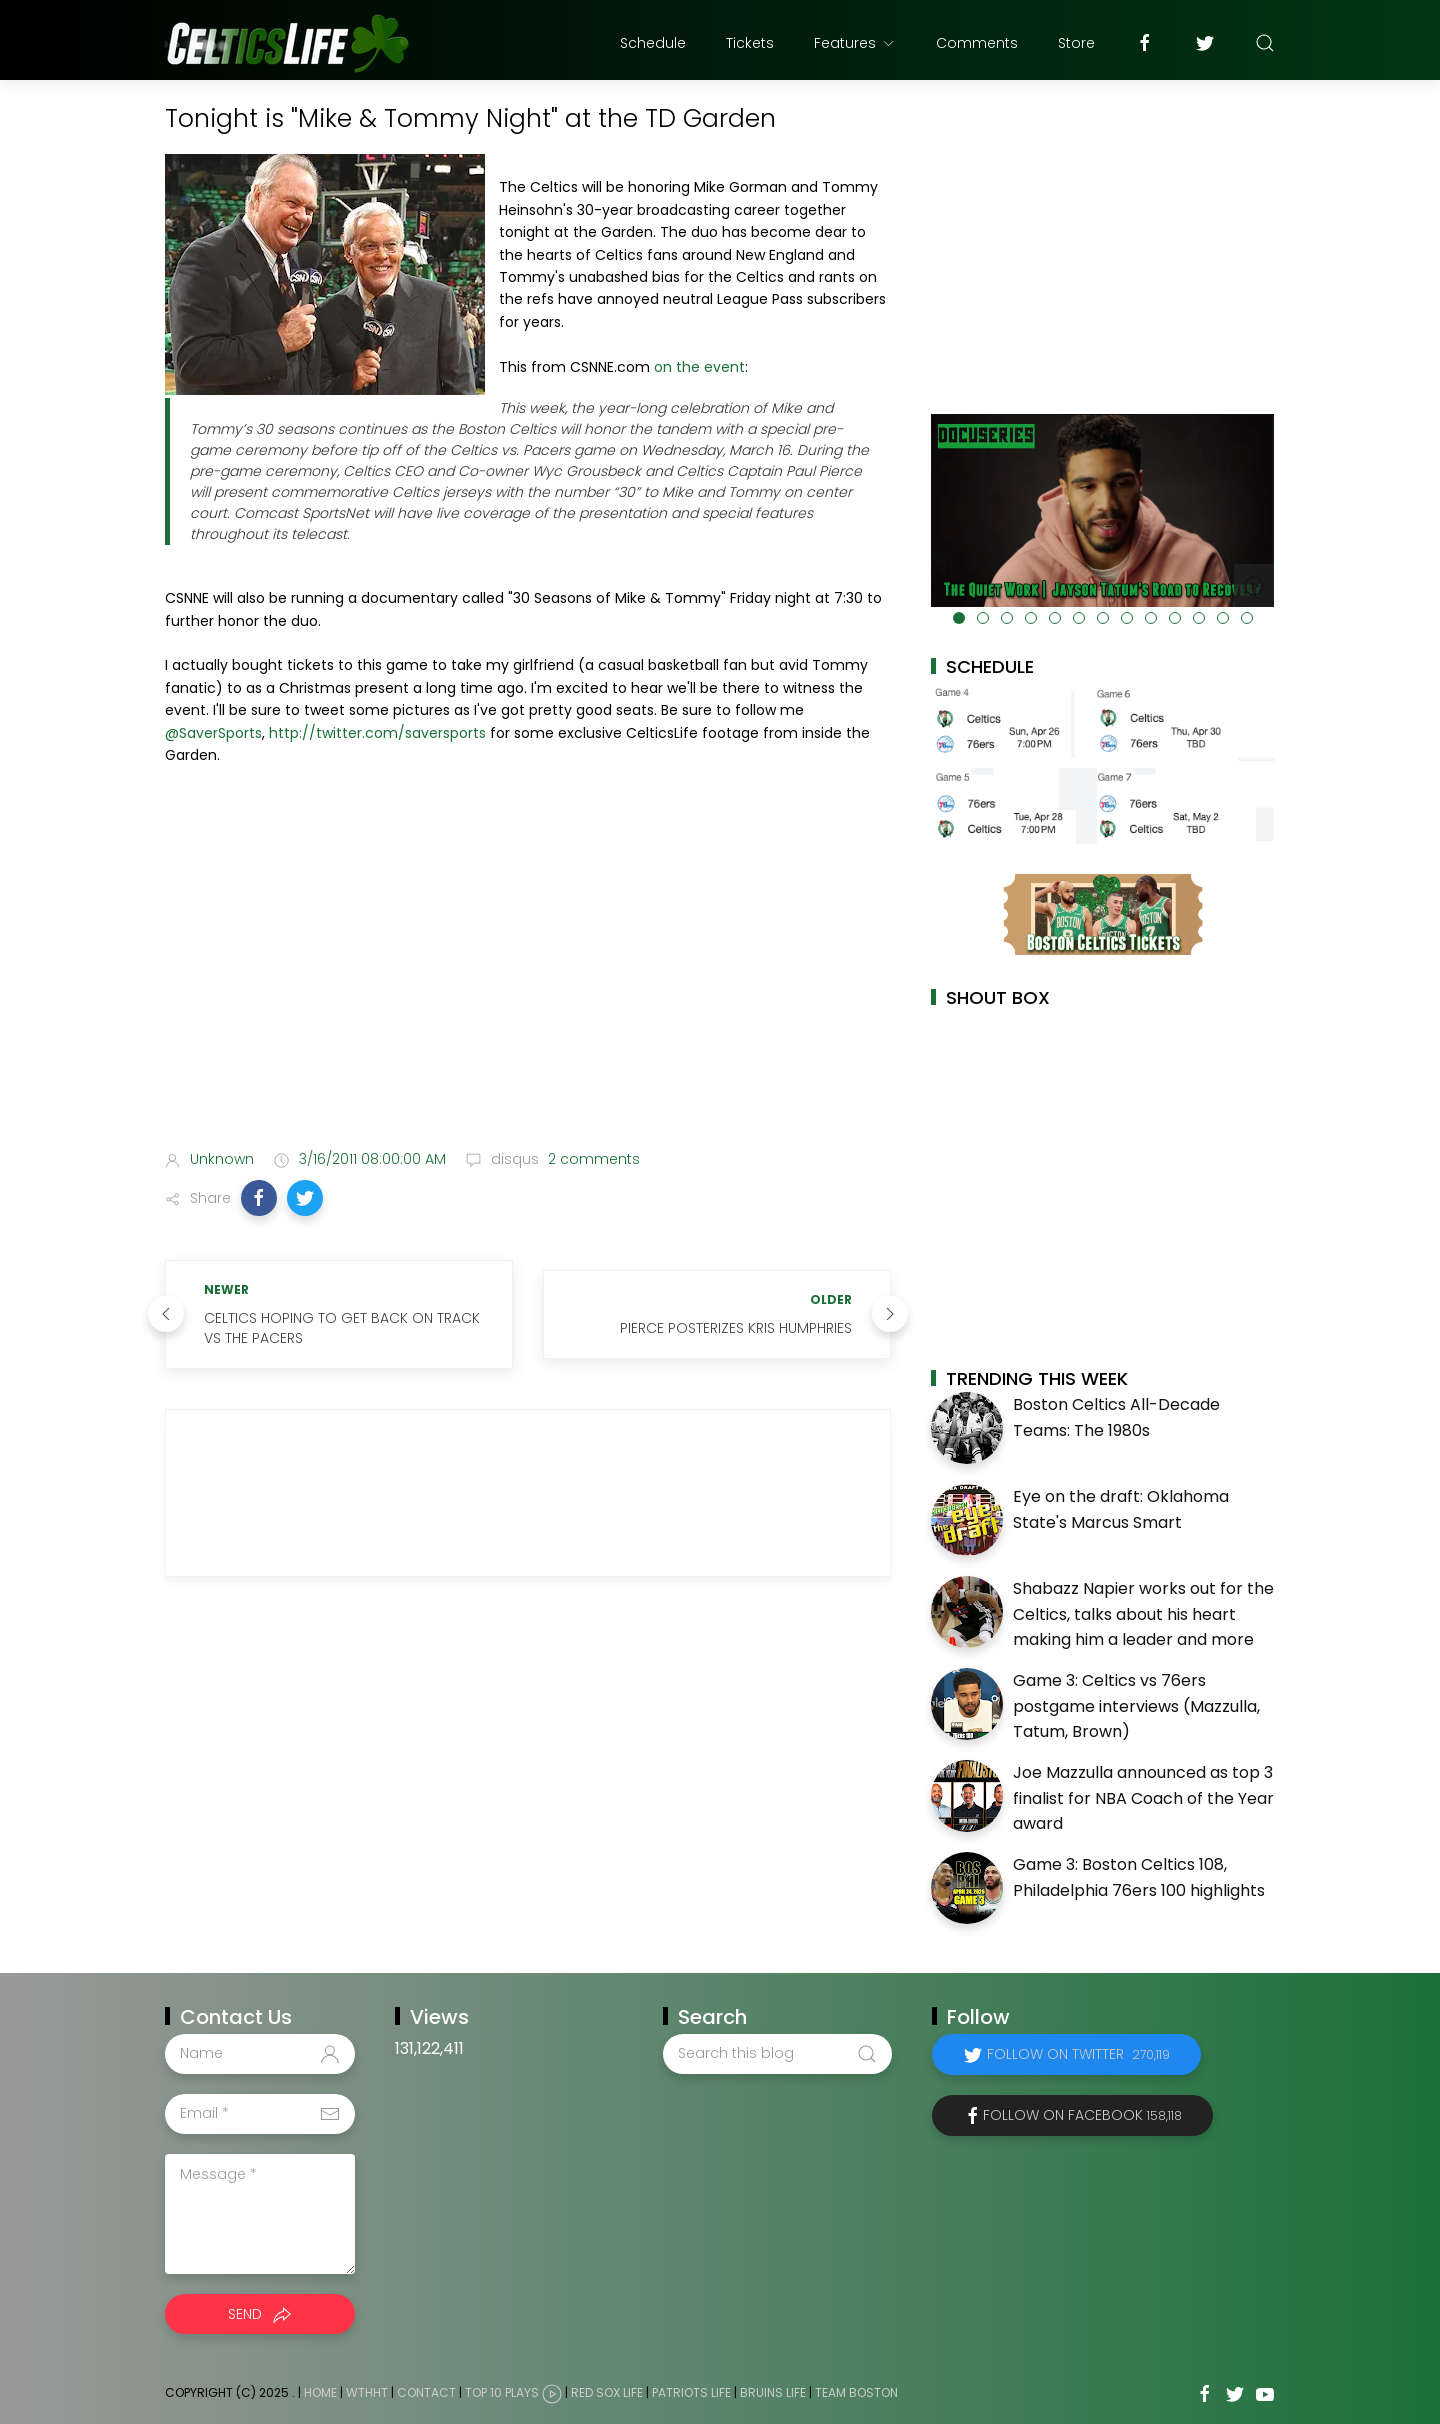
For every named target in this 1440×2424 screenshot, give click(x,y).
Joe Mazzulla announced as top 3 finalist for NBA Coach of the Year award (1143, 1798)
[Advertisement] (528, 976)
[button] (259, 1198)
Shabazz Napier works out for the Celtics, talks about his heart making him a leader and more (1143, 1614)
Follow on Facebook (1082, 2115)
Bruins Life (773, 2392)
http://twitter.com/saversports (377, 733)
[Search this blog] (777, 2054)
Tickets (750, 43)
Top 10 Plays (502, 2392)
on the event (699, 367)
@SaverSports (213, 733)
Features (855, 43)
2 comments (592, 1159)
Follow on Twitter (1078, 2054)
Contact (426, 2392)
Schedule (653, 43)
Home (320, 2392)
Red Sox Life (607, 2392)
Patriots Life (691, 2392)
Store (1076, 43)
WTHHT (367, 2392)
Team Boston (856, 2392)
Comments (977, 43)
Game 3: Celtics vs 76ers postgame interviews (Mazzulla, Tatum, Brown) (1136, 1706)
